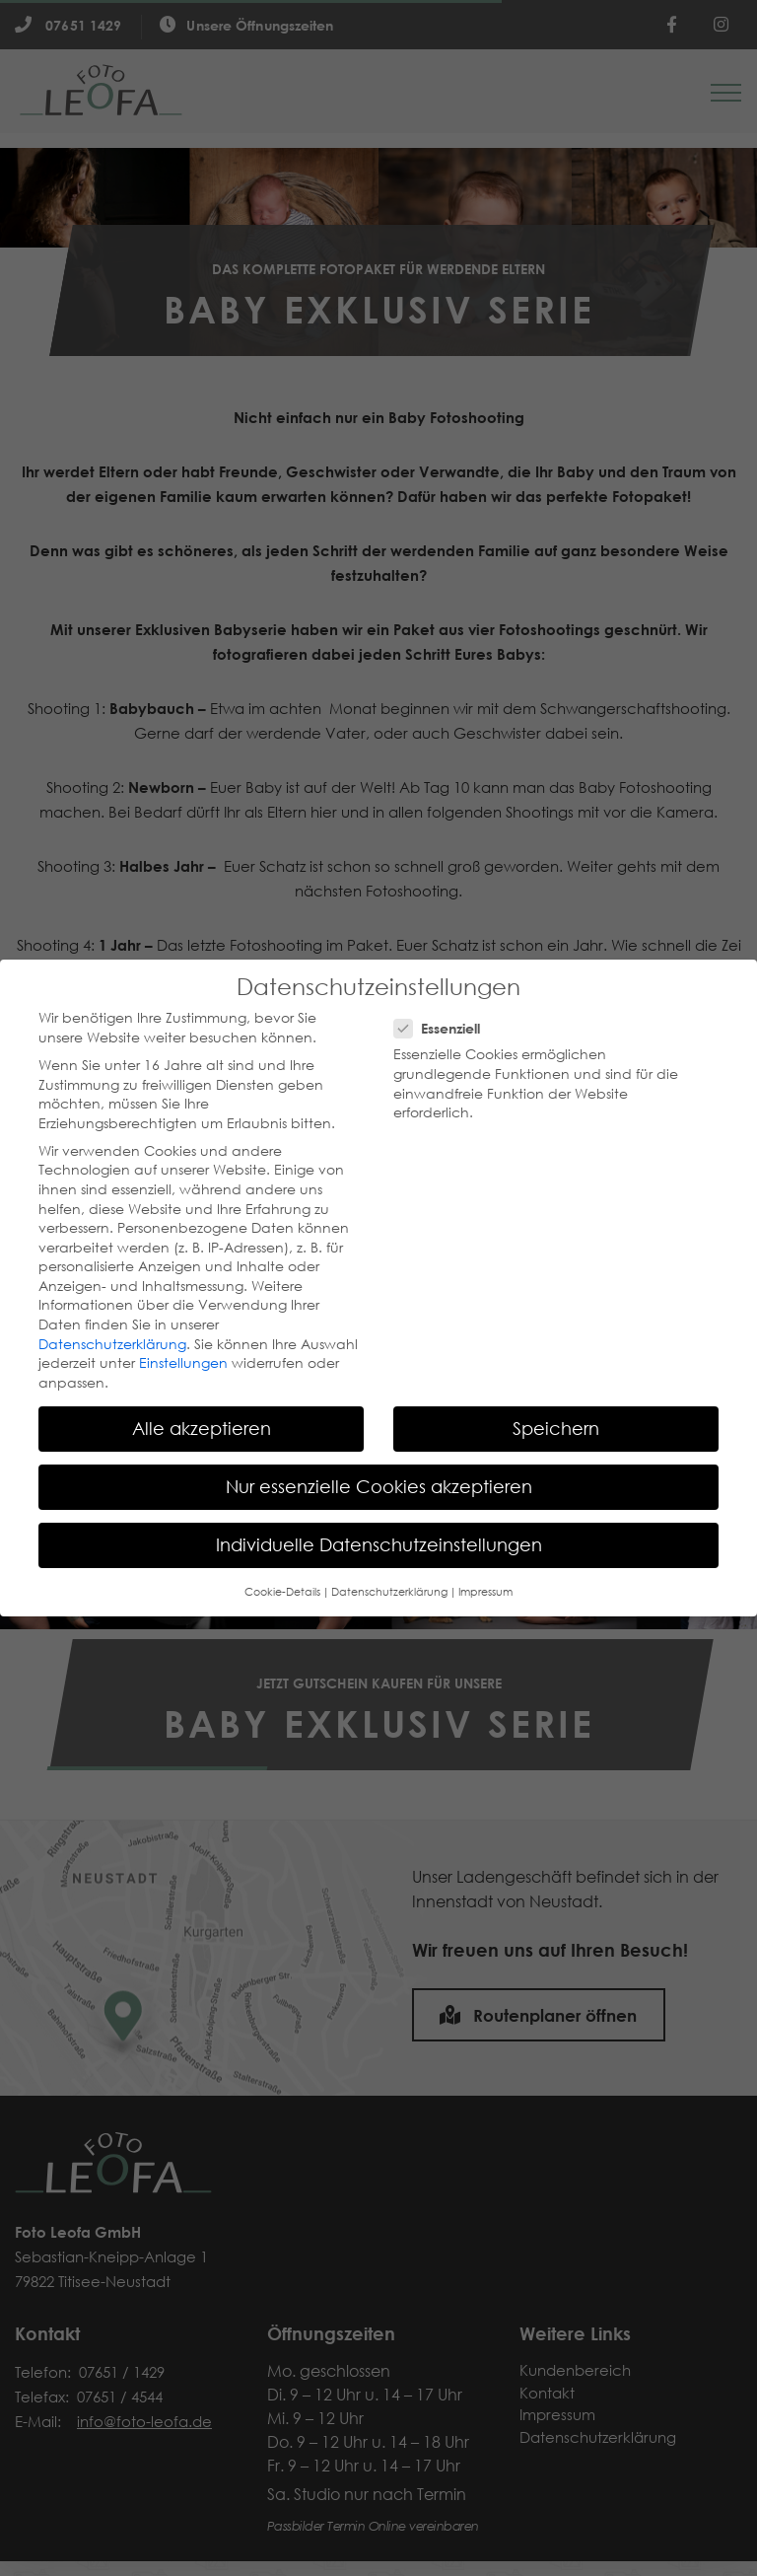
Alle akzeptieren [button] (201, 1428)
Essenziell (436, 1028)
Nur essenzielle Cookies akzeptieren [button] (379, 1486)
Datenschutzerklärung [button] (389, 1592)
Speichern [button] (556, 1428)
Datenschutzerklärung (112, 1344)
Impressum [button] (485, 1592)
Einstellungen (183, 1363)
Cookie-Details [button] (282, 1592)
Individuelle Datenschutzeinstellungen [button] (379, 1544)
